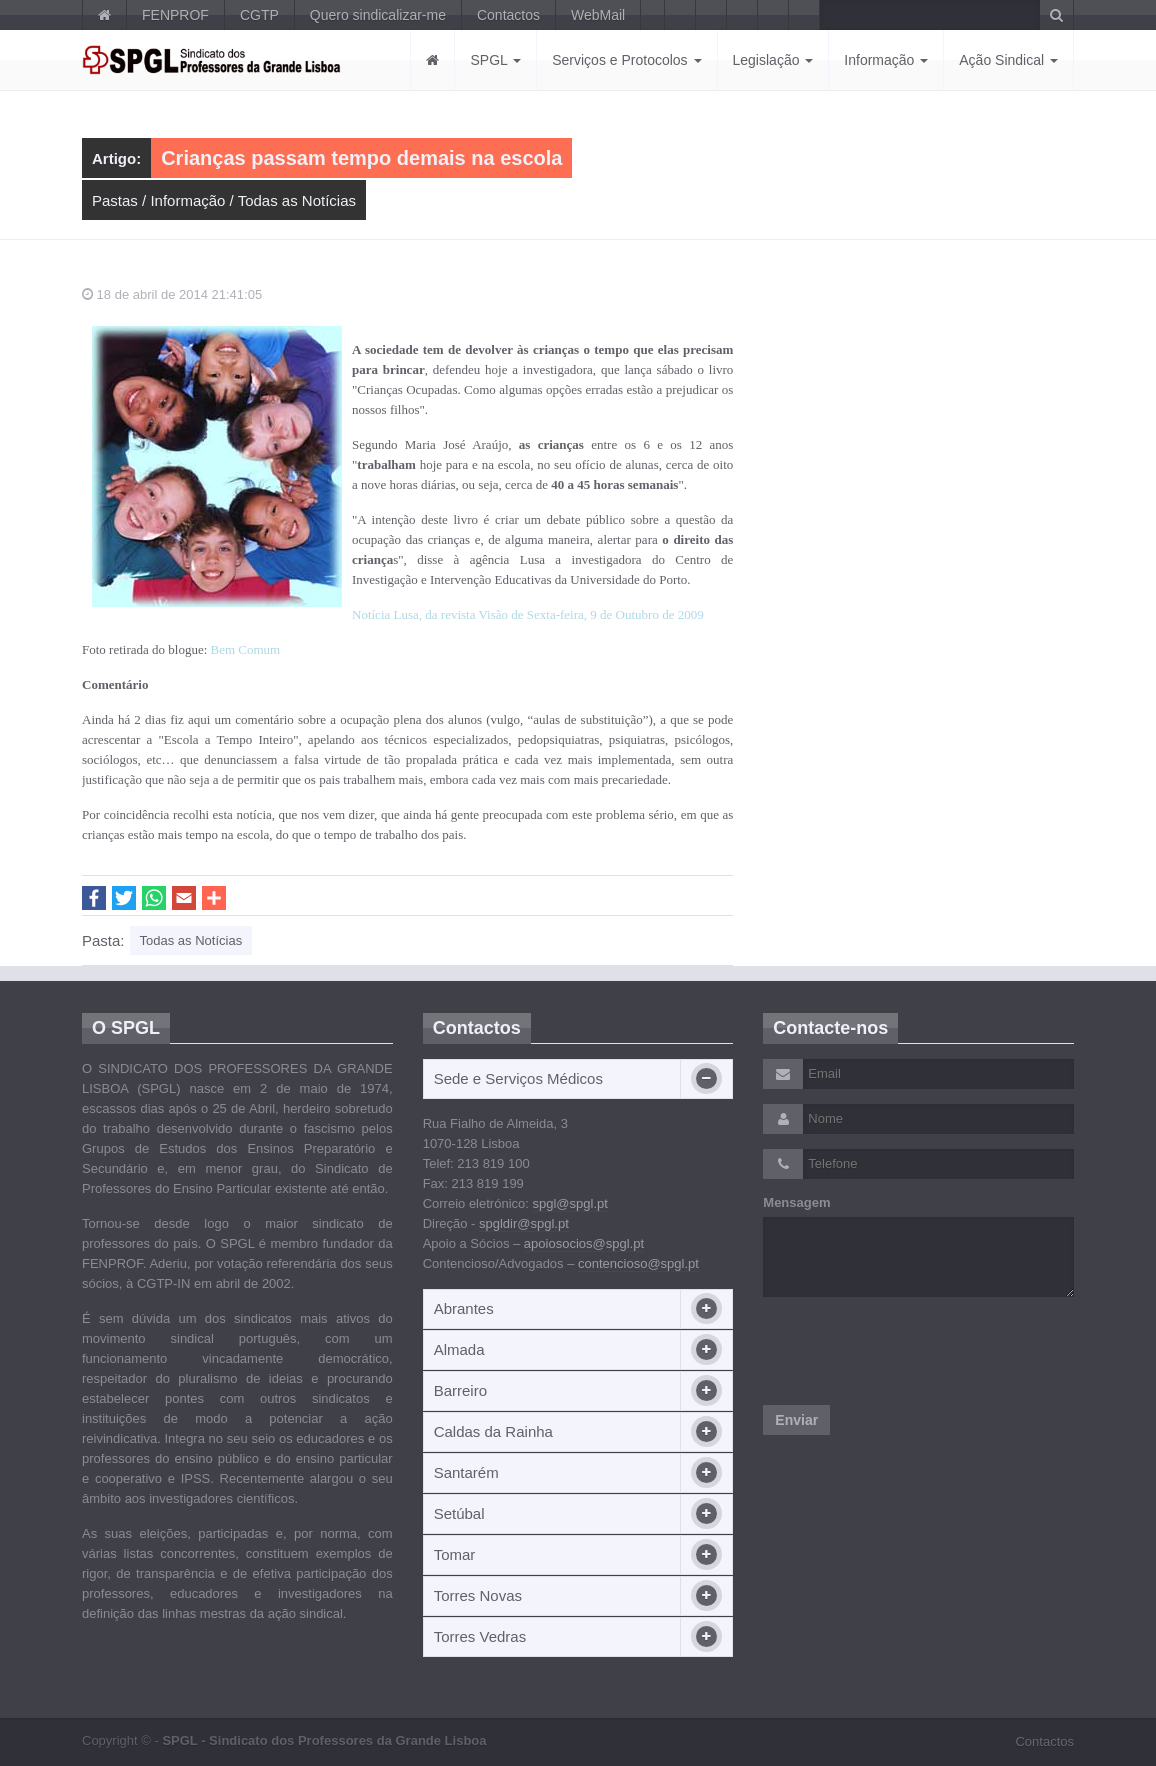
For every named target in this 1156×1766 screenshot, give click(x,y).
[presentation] (915, 1351)
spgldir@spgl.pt (524, 1223)
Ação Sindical (1008, 60)
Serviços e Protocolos (626, 60)
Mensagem (796, 1202)
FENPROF (175, 15)
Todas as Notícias (297, 200)
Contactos (508, 15)
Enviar (796, 1420)
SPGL (495, 60)
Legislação (773, 60)
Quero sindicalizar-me (378, 15)
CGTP (259, 15)
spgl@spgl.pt (569, 1203)
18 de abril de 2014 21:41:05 (172, 294)
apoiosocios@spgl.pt (584, 1243)
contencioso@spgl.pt (638, 1263)
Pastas (115, 200)
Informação (886, 60)
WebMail (598, 15)
